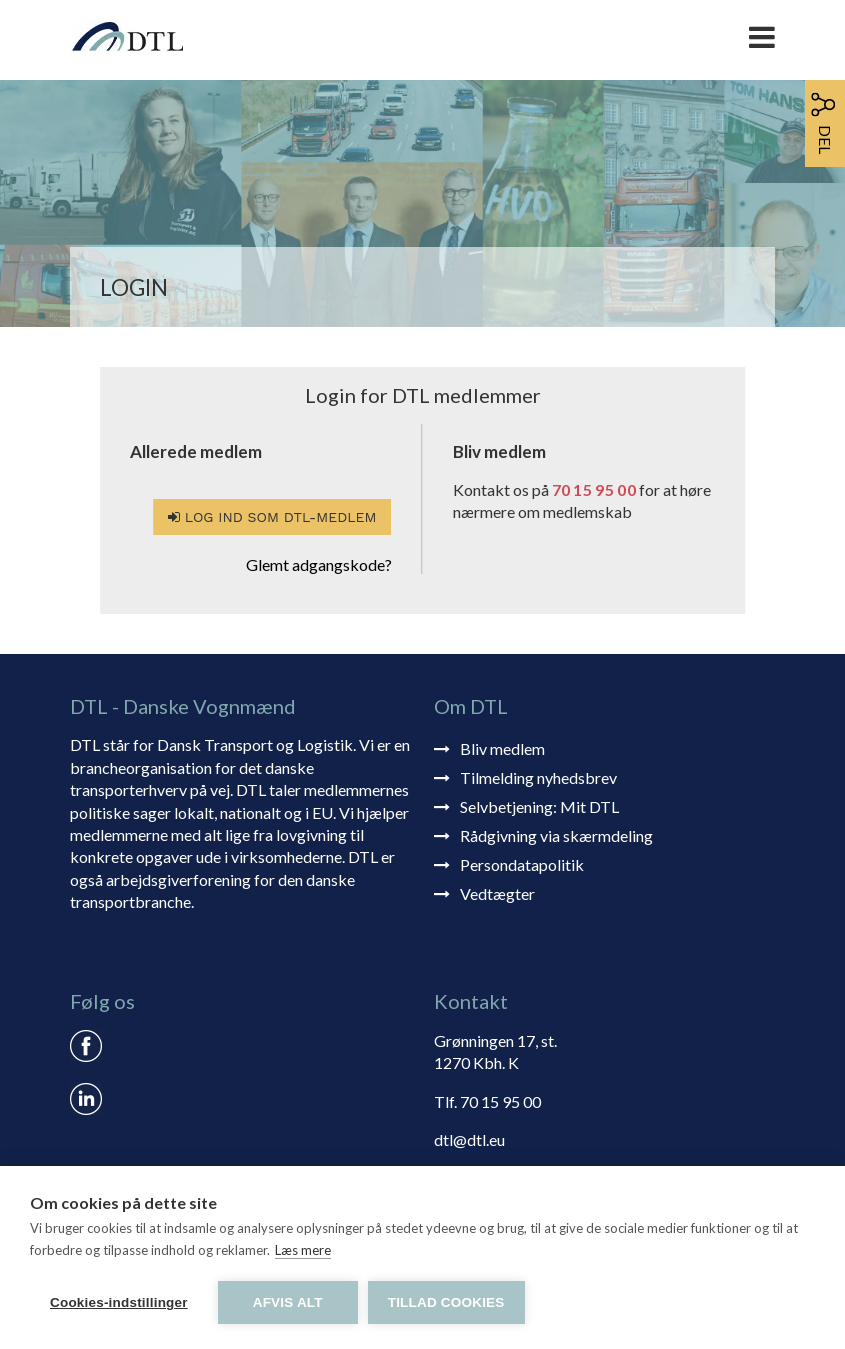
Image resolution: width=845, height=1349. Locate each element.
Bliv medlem (502, 748)
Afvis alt (288, 1302)
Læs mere (303, 1250)
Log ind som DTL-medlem (272, 517)
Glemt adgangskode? (319, 564)
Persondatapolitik (522, 864)
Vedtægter (497, 893)
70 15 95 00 (594, 489)
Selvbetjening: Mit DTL (539, 806)
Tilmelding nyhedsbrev (538, 777)
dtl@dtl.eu (469, 1139)
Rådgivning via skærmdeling (556, 835)
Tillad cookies (446, 1302)
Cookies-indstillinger (119, 1302)
